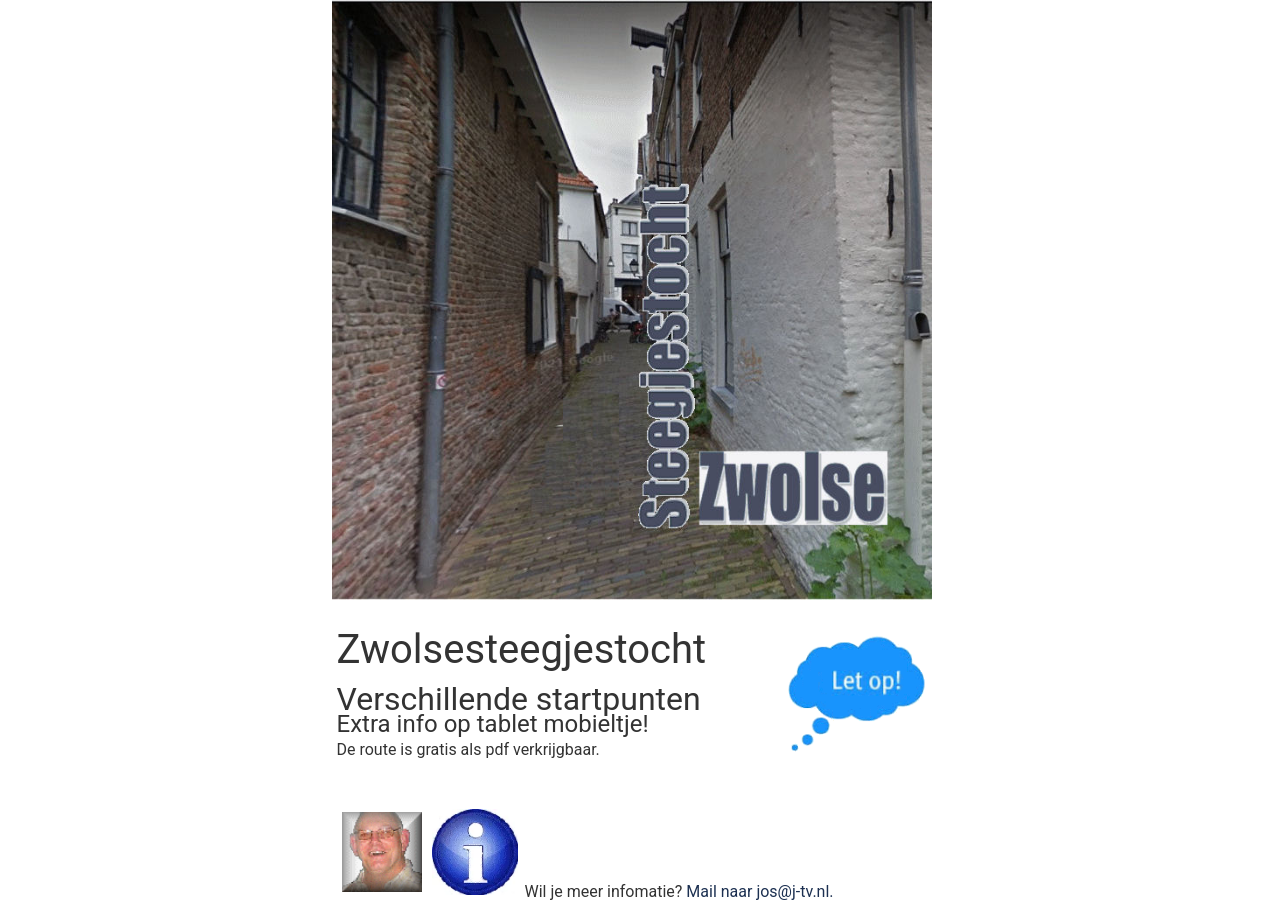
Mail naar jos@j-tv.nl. (759, 891)
